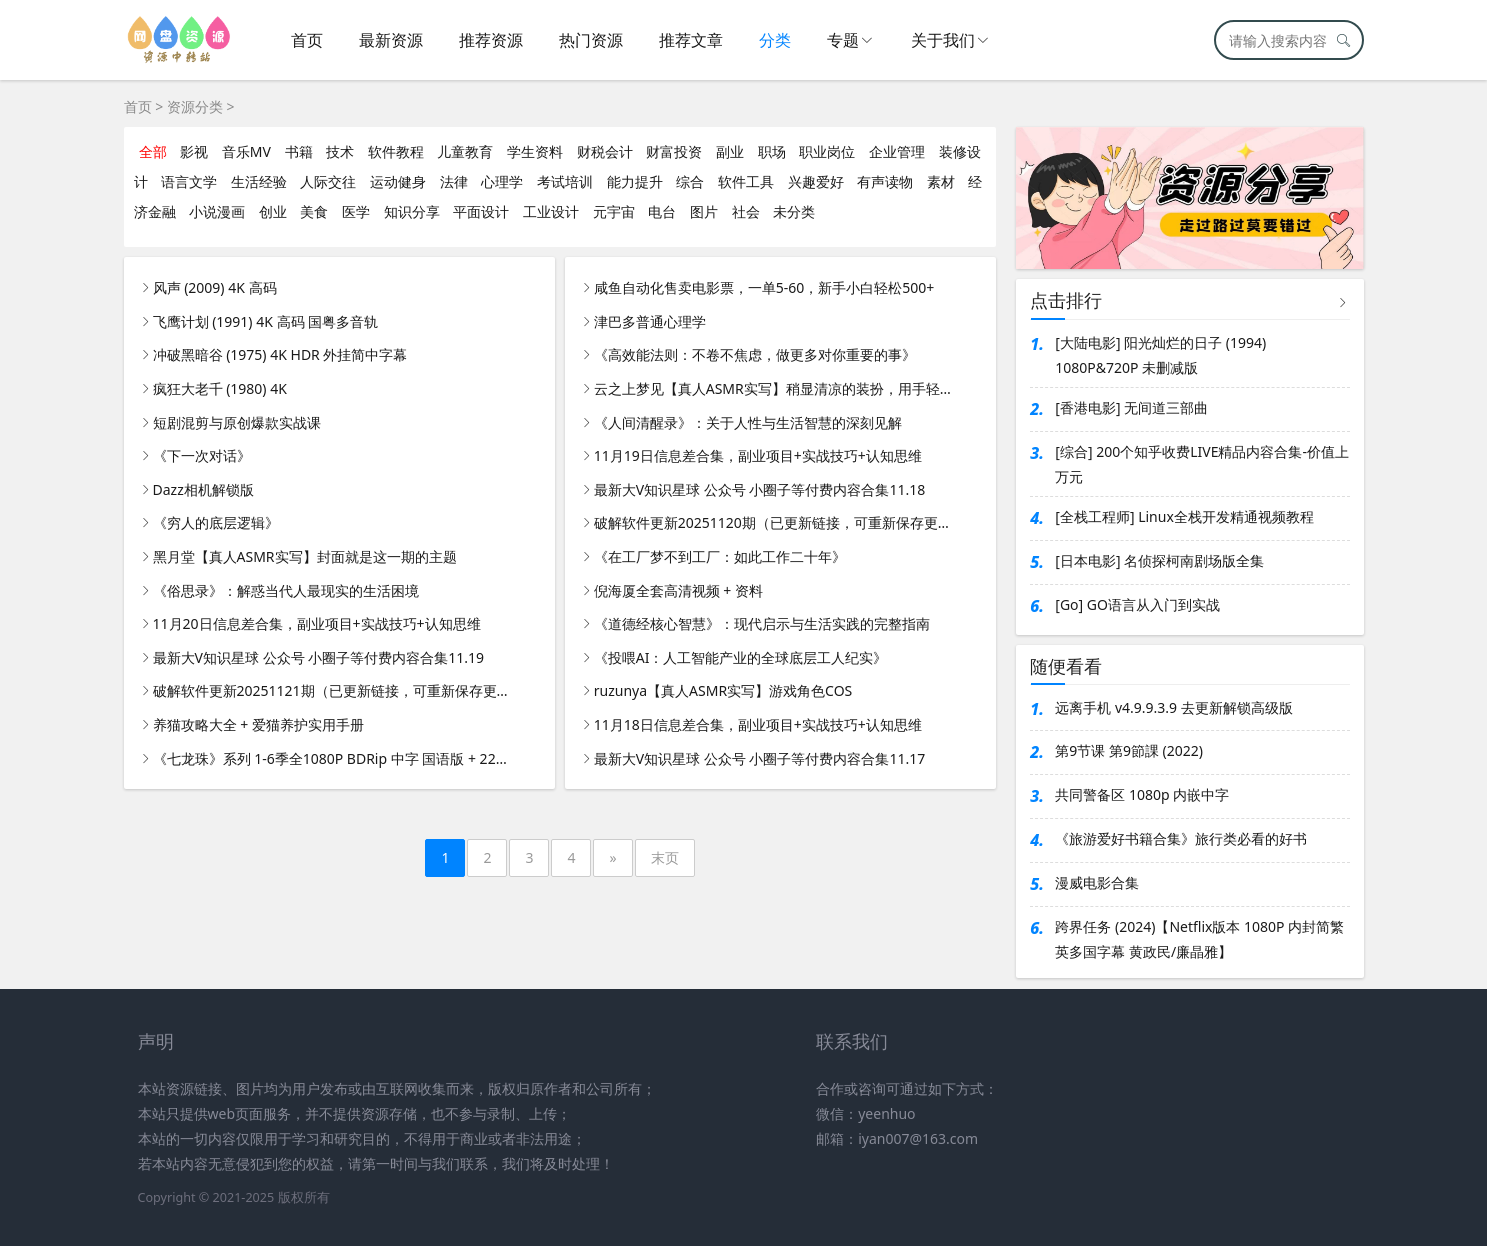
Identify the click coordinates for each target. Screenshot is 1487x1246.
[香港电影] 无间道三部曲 (1131, 407)
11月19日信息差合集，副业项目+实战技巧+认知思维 (758, 455)
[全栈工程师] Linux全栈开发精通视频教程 (1184, 516)
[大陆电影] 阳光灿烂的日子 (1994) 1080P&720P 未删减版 (1160, 355)
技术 (340, 151)
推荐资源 (491, 40)
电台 (662, 211)
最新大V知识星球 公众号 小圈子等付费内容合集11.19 (318, 657)
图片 (704, 211)
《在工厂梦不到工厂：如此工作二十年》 (720, 556)
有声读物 (885, 181)
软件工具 (746, 181)
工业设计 (551, 211)
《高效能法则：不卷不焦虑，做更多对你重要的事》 (755, 354)
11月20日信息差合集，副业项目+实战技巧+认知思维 (317, 623)
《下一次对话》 (202, 455)
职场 (772, 151)
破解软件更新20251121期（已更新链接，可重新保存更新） (334, 690)
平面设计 (481, 211)
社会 (746, 211)
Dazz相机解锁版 (203, 489)
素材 (941, 181)
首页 (307, 40)
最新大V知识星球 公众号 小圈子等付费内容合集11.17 (759, 758)
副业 (730, 151)
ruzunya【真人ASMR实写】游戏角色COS (723, 690)
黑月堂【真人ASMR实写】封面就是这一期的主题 (305, 556)
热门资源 (591, 40)
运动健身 (398, 181)
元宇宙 (614, 211)
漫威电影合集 (1097, 882)
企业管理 (897, 151)
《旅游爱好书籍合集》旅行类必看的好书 (1181, 838)
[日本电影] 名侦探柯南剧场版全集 (1159, 560)
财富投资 (674, 151)
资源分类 (195, 106)
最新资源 (391, 40)
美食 (314, 211)
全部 (153, 151)
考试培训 (565, 181)
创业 (273, 211)
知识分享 (412, 211)
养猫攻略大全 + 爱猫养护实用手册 (258, 724)
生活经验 (259, 181)
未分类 (794, 211)
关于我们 (943, 40)
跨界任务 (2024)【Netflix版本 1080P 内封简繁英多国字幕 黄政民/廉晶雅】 (1199, 939)
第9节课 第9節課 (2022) (1129, 750)
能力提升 (635, 181)
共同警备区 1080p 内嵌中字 (1142, 794)
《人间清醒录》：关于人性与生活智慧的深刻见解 (748, 422)
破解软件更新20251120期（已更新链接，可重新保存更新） (775, 522)
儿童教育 (465, 151)
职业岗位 (827, 151)
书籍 (299, 151)
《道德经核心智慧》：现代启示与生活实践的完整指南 (762, 623)
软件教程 (396, 151)
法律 (454, 181)
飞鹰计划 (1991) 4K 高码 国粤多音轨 (266, 321)
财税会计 (605, 151)
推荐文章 (691, 40)
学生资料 (535, 151)
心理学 (502, 181)
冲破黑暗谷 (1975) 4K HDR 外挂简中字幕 (280, 354)
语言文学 (189, 181)
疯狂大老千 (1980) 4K (220, 388)
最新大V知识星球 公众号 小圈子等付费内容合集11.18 (759, 489)
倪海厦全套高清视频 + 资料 (678, 590)
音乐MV (246, 151)
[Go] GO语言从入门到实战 (1137, 604)
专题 (843, 40)
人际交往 (328, 181)
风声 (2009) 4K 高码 (215, 287)
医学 (356, 211)
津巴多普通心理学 (650, 321)
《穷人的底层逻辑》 (216, 522)
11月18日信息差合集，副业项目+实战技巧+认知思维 (758, 724)
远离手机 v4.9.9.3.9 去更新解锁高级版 (1173, 707)
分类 (775, 40)
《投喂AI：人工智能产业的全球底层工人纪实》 (741, 657)
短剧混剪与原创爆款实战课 (237, 422)
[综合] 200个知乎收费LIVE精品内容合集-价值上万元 (1202, 464)
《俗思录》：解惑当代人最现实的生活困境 (286, 590)
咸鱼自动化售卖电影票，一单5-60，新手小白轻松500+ (764, 287)
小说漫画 (217, 211)
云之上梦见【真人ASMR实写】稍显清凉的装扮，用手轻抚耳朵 (775, 388)
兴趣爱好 (816, 181)
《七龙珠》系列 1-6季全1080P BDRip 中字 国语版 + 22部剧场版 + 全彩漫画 (334, 758)
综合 (690, 181)
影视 (194, 151)
